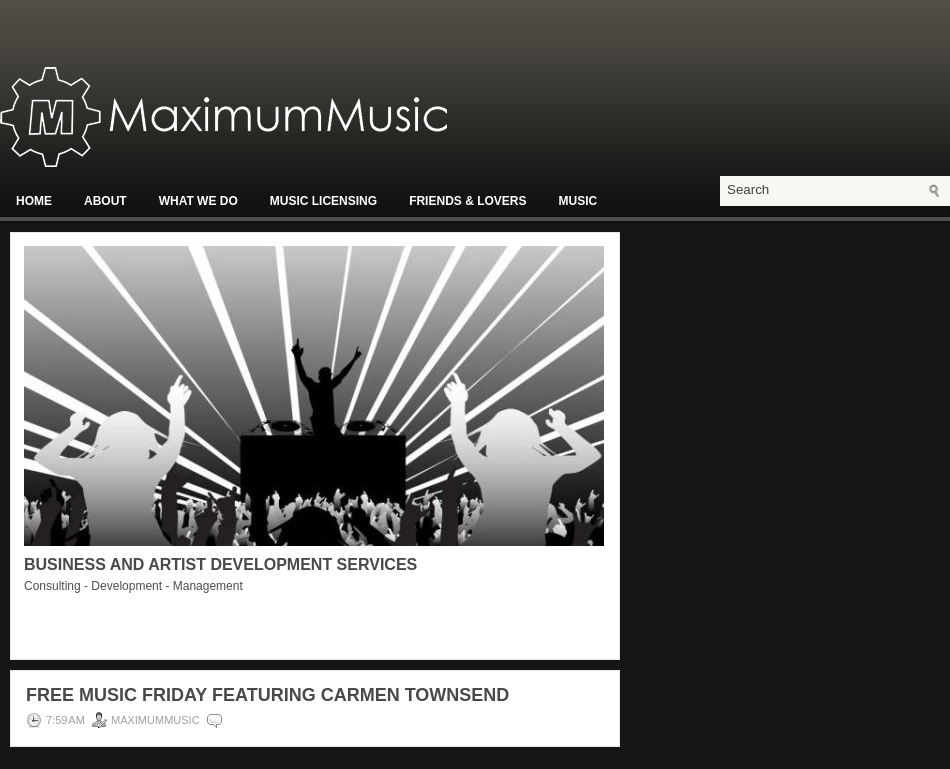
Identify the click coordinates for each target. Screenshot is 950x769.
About (105, 201)
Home (34, 201)
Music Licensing (323, 201)
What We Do (198, 201)
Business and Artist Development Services (220, 564)
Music (577, 201)
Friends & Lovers (467, 201)
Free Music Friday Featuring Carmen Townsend (267, 695)
